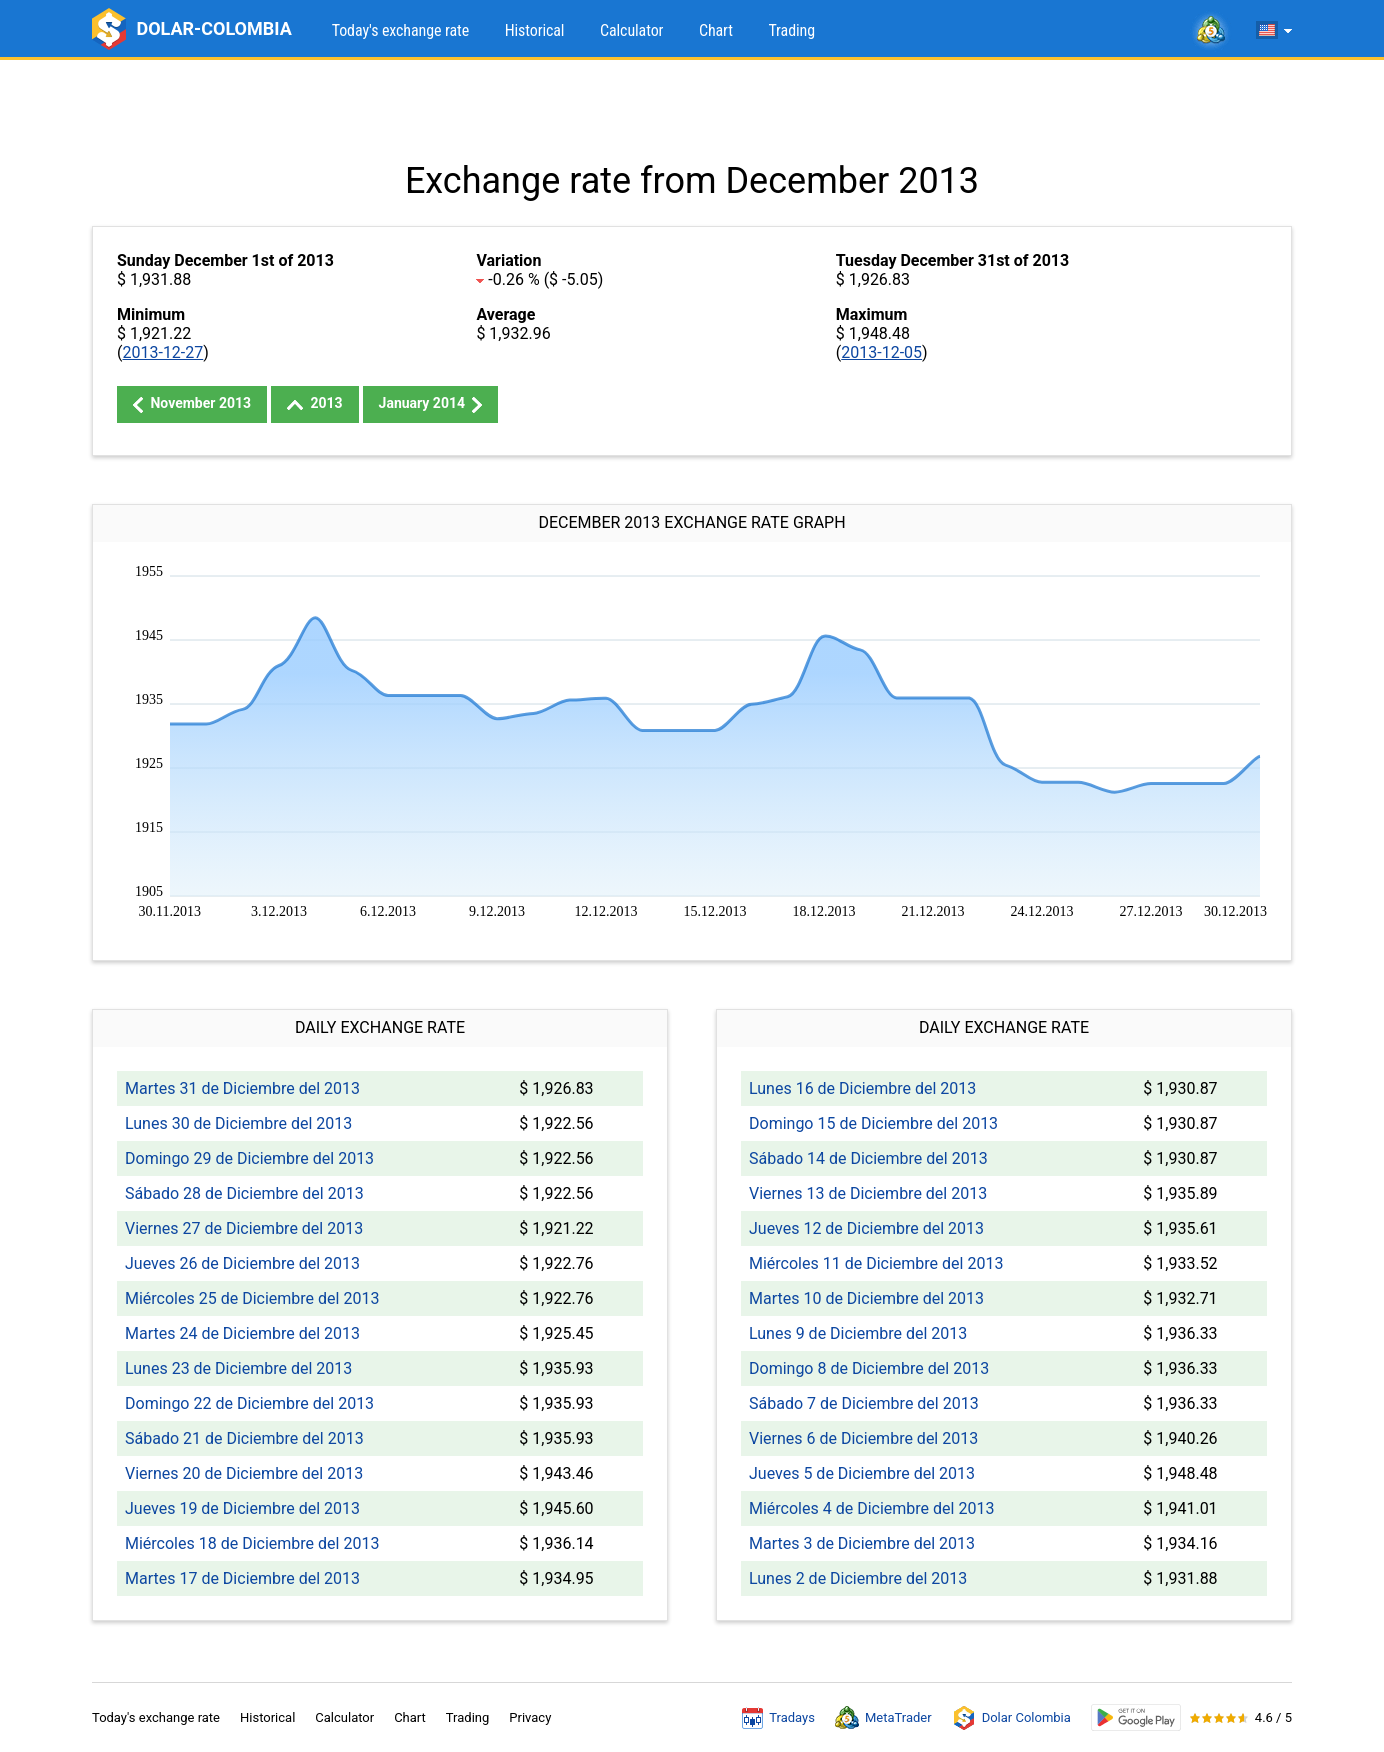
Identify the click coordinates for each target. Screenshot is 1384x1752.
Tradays (778, 1718)
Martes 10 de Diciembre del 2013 (866, 1298)
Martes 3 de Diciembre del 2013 (862, 1543)
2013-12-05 (881, 352)
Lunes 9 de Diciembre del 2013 (858, 1333)
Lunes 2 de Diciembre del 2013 (858, 1578)
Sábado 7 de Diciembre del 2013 (864, 1403)
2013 (315, 403)
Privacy (530, 1717)
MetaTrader (883, 1718)
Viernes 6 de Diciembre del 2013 (863, 1438)
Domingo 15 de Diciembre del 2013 (873, 1123)
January (431, 404)
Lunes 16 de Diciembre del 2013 (862, 1088)
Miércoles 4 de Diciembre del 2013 (871, 1508)
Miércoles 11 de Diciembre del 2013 (876, 1263)
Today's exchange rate (400, 30)
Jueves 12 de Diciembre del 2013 (866, 1228)
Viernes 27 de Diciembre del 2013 (244, 1228)
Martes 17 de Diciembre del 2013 (242, 1578)
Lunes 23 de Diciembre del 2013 (238, 1368)
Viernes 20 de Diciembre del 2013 (244, 1473)
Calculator (631, 30)
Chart (716, 30)
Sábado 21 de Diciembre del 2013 (244, 1438)
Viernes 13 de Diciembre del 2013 (868, 1193)
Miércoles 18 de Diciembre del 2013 (252, 1543)
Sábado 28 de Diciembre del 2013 (244, 1193)
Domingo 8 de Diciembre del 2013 (869, 1368)
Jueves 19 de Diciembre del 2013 (242, 1508)
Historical (535, 30)
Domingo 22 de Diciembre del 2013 (249, 1403)
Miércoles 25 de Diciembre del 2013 (252, 1298)
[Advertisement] (692, 110)
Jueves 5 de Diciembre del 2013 (862, 1473)
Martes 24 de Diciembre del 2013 (242, 1333)
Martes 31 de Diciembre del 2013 (242, 1088)
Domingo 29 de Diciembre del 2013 (249, 1158)
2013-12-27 (162, 352)
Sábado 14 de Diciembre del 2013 (868, 1158)
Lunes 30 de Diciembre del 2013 (238, 1123)
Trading (791, 30)
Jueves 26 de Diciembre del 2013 (242, 1263)
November (192, 404)
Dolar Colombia (1011, 1718)
